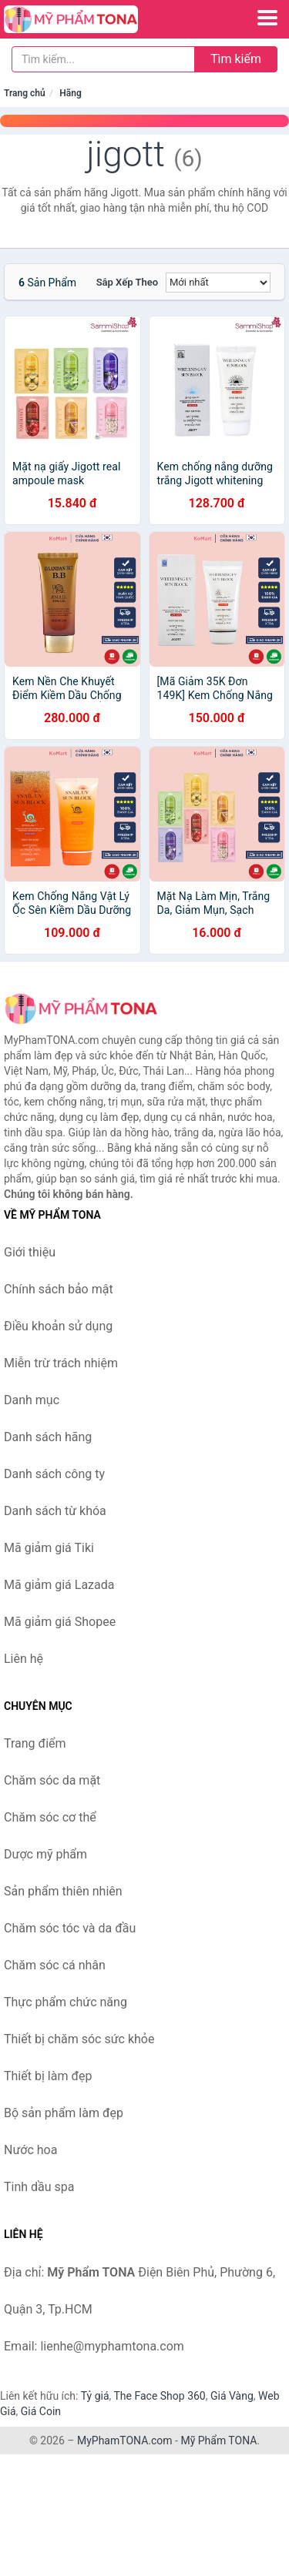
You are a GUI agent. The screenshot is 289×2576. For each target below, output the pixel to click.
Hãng (70, 93)
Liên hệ (23, 1658)
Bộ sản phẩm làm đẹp (63, 2113)
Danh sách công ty (54, 1474)
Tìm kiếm (235, 59)
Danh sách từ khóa (55, 1511)
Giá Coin (41, 2411)
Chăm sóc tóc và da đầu (70, 1928)
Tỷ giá (95, 2396)
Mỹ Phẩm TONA (218, 2440)
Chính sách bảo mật (58, 1289)
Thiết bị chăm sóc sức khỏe (79, 2039)
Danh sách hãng (48, 1437)
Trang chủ (24, 93)
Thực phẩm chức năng (65, 2002)
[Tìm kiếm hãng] (103, 59)
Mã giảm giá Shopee (60, 1621)
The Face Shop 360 (159, 2396)
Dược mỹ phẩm (45, 1854)
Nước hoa (30, 2150)
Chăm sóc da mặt (52, 1780)
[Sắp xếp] (218, 283)
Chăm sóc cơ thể (50, 1817)
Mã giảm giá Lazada (59, 1584)
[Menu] (267, 17)
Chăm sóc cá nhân (55, 1965)
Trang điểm (35, 1743)
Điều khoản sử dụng (58, 1326)
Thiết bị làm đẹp (48, 2076)
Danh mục (31, 1400)
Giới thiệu (29, 1252)
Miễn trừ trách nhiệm (61, 1363)
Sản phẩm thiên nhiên (63, 1891)
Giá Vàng (232, 2396)
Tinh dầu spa (39, 2187)
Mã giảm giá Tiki (49, 1548)
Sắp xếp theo (127, 282)
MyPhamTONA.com (125, 2440)
